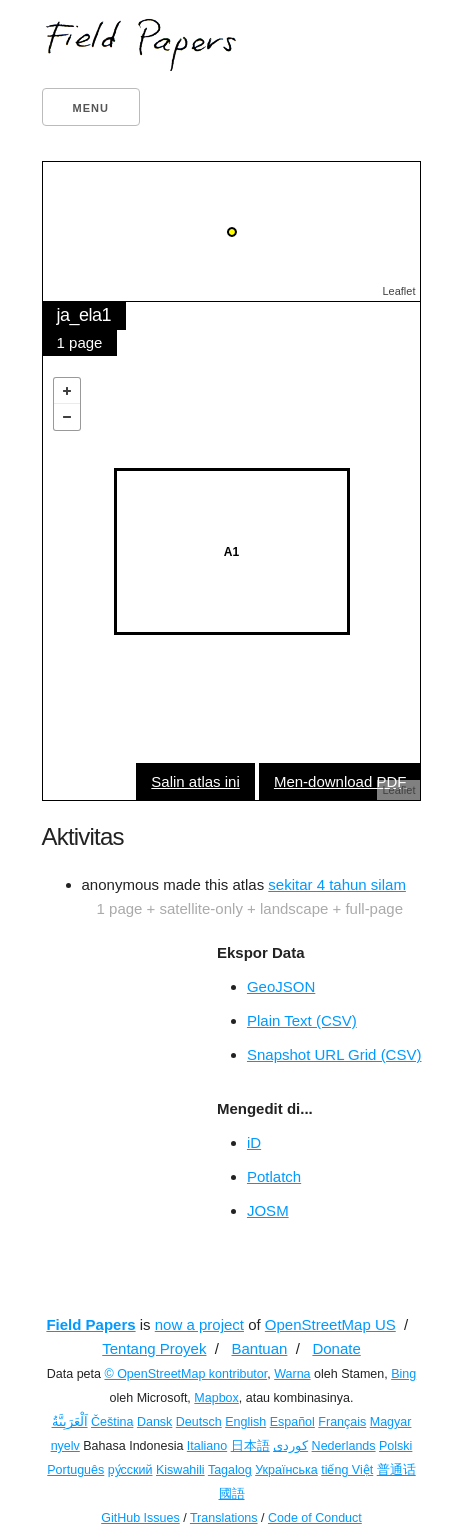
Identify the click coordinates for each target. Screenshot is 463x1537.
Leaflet (398, 291)
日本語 (250, 1446)
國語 (232, 1494)
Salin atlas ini (195, 781)
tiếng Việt (347, 1470)
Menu (91, 108)
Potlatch (274, 1176)
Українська (286, 1470)
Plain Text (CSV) (302, 1020)
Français (342, 1422)
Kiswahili (180, 1470)
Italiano (207, 1446)
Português (75, 1470)
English (245, 1422)
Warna (292, 1374)
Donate (336, 1348)
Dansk (154, 1422)
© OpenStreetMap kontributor (185, 1374)
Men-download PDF (340, 781)
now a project (199, 1324)
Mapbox (216, 1398)
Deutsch (199, 1422)
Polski (395, 1446)
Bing (403, 1374)
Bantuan (259, 1348)
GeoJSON (281, 986)
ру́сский (130, 1470)
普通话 (396, 1470)
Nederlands (344, 1446)
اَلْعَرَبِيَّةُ (70, 1422)
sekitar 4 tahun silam (337, 884)
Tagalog (230, 1470)
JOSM (268, 1210)
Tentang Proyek (154, 1348)
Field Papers (90, 1324)
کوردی (290, 1446)
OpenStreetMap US (330, 1324)
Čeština (112, 1422)
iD (254, 1142)
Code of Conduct (315, 1518)
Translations (224, 1518)
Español (292, 1422)
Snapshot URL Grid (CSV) (334, 1054)
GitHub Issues (140, 1518)
